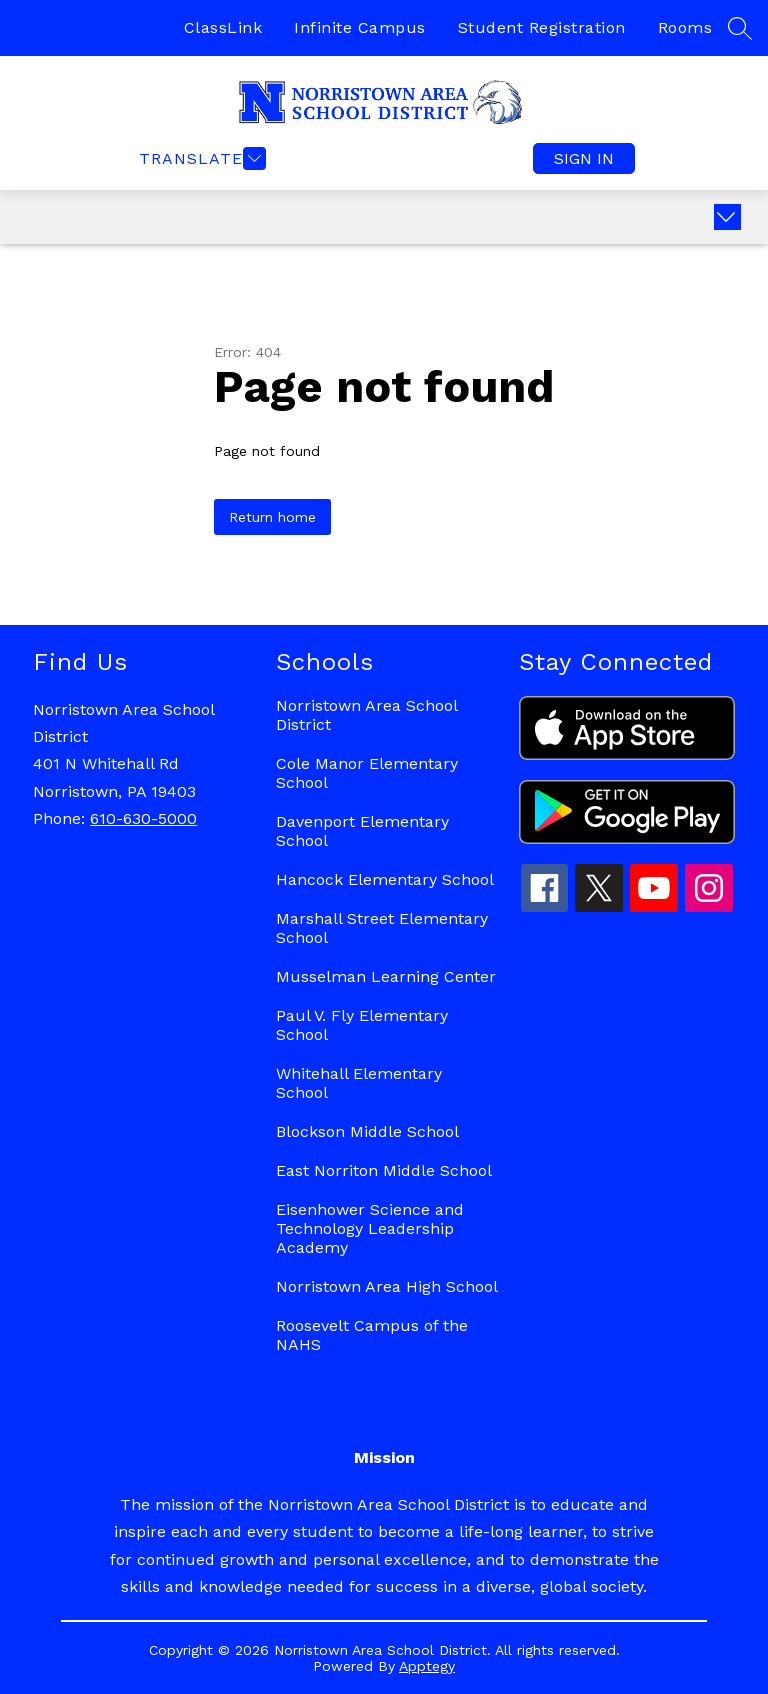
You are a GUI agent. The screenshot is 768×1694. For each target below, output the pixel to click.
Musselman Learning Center (386, 976)
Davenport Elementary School (362, 831)
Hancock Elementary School (385, 879)
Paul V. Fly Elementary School (362, 1025)
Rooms (685, 27)
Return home (272, 517)
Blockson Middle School (367, 1131)
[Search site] (740, 28)
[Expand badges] (727, 217)
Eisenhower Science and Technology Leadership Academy (370, 1228)
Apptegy (427, 1666)
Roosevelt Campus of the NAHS (372, 1335)
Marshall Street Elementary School (382, 928)
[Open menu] (200, 158)
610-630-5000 (143, 818)
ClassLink (223, 27)
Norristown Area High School (387, 1286)
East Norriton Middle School (384, 1170)
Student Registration (542, 27)
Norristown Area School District (366, 715)
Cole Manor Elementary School (367, 773)
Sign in (584, 158)
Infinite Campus (360, 27)
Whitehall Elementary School (359, 1083)
